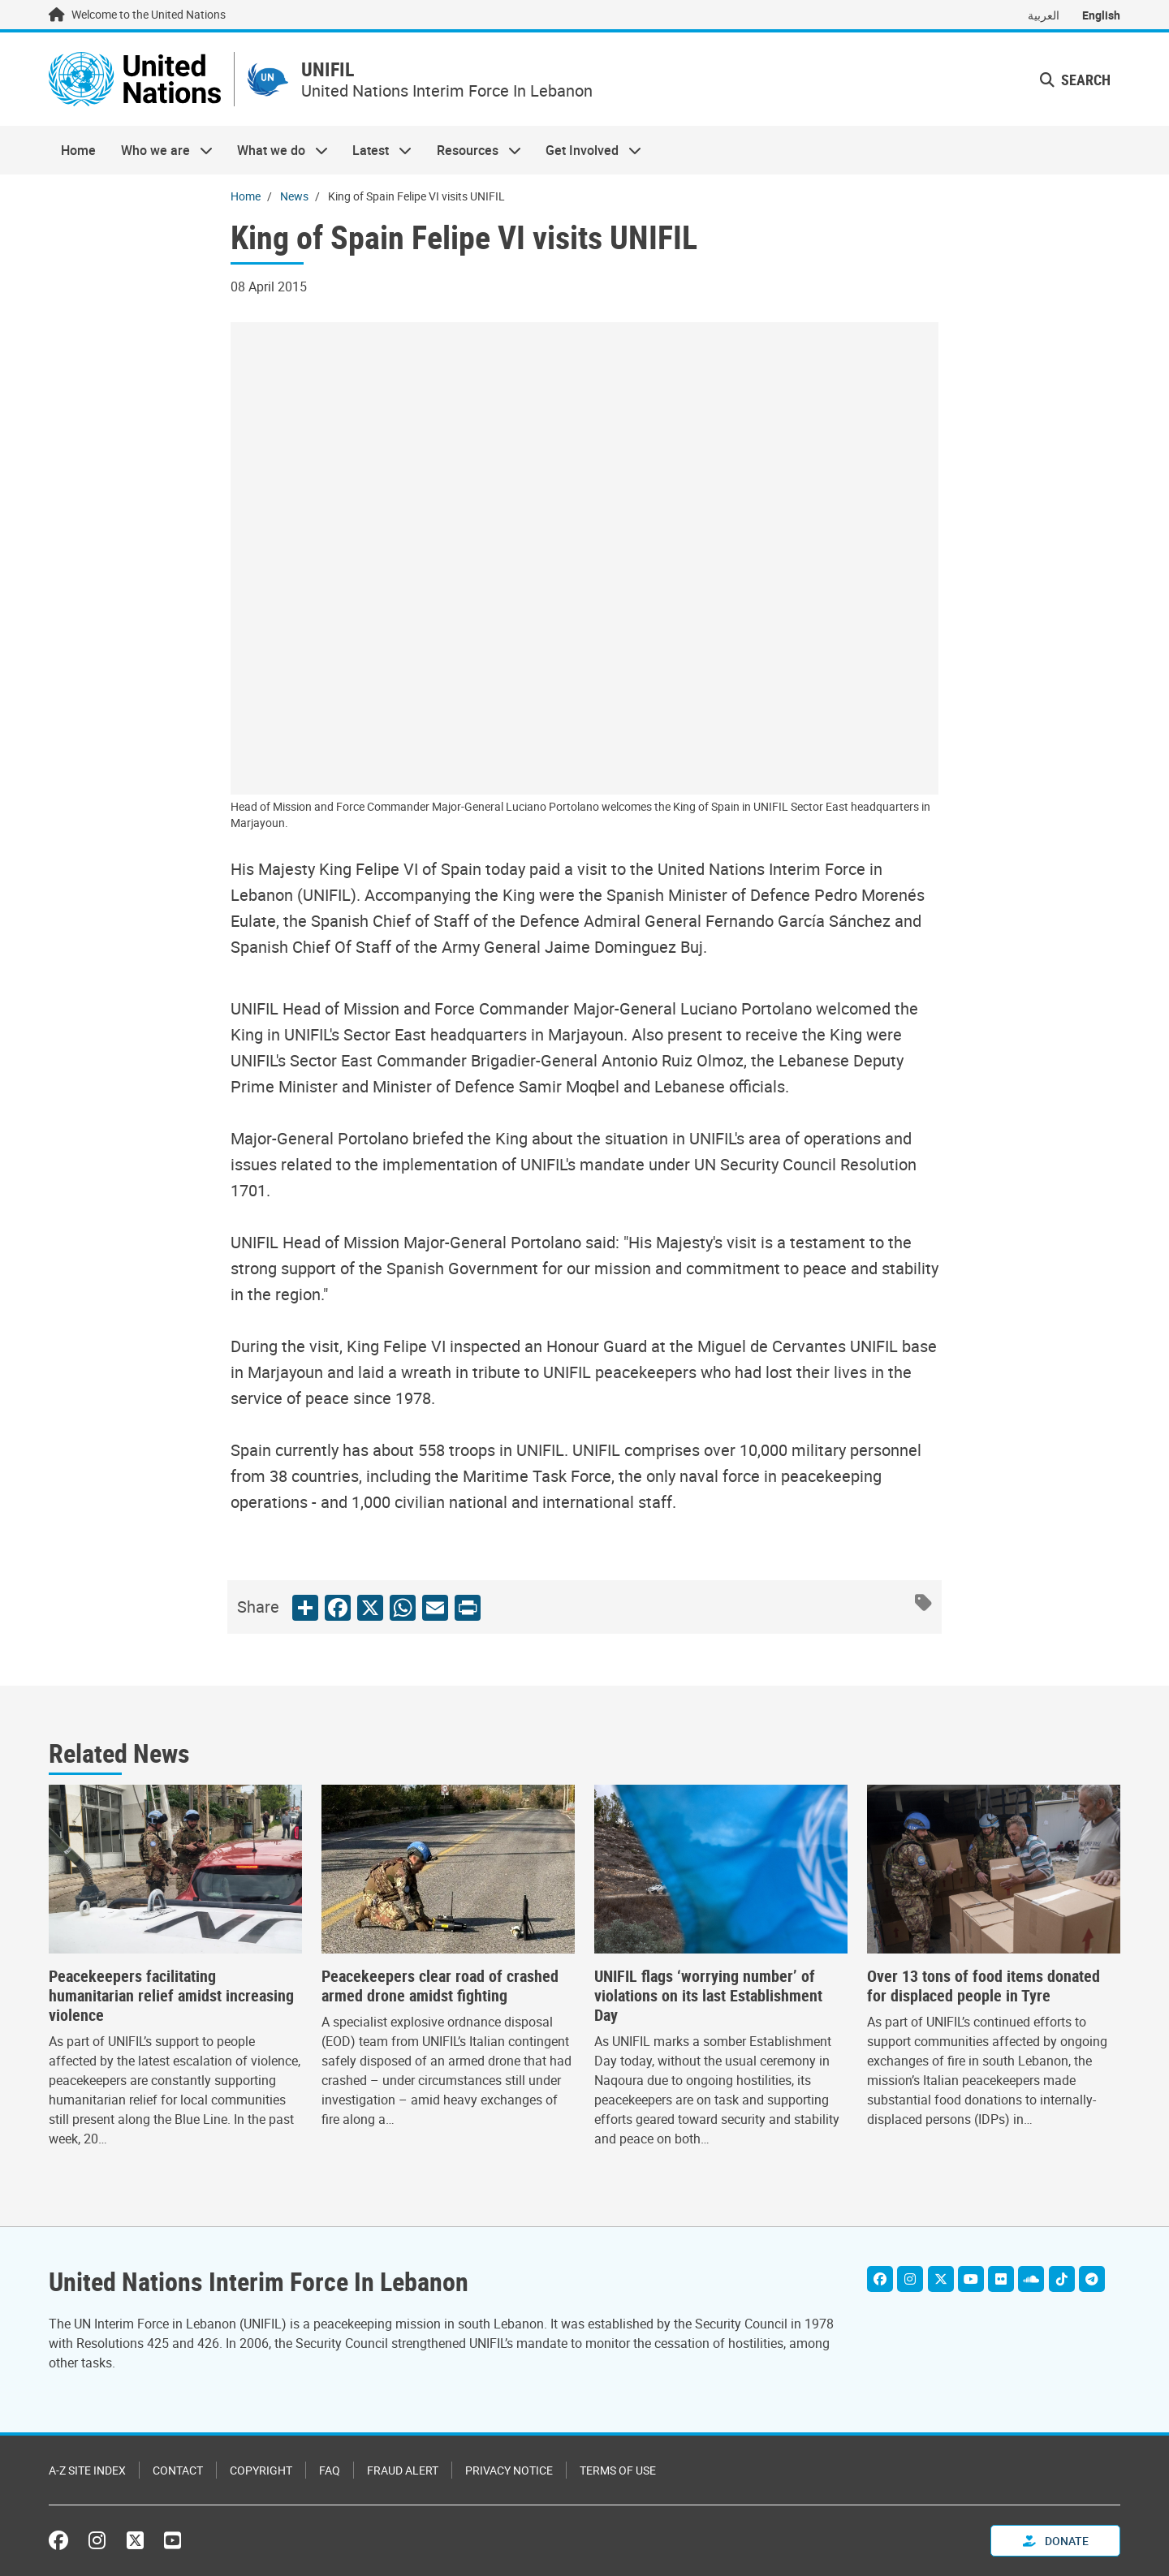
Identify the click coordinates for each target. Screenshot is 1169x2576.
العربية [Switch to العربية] (1043, 15)
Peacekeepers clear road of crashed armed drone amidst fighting (440, 1986)
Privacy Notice (509, 2470)
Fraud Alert (402, 2470)
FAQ (329, 2470)
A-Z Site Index (87, 2470)
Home (78, 151)
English (1101, 15)
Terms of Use (618, 2470)
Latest (376, 151)
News (294, 197)
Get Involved (587, 151)
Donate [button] (1056, 2540)
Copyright (261, 2470)
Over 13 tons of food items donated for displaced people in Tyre (983, 1986)
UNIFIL (330, 70)
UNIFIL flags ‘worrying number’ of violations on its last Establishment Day (708, 1996)
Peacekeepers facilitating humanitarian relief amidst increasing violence (171, 1996)
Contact (178, 2470)
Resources (473, 151)
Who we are (160, 151)
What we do (276, 151)
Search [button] (1075, 79)
